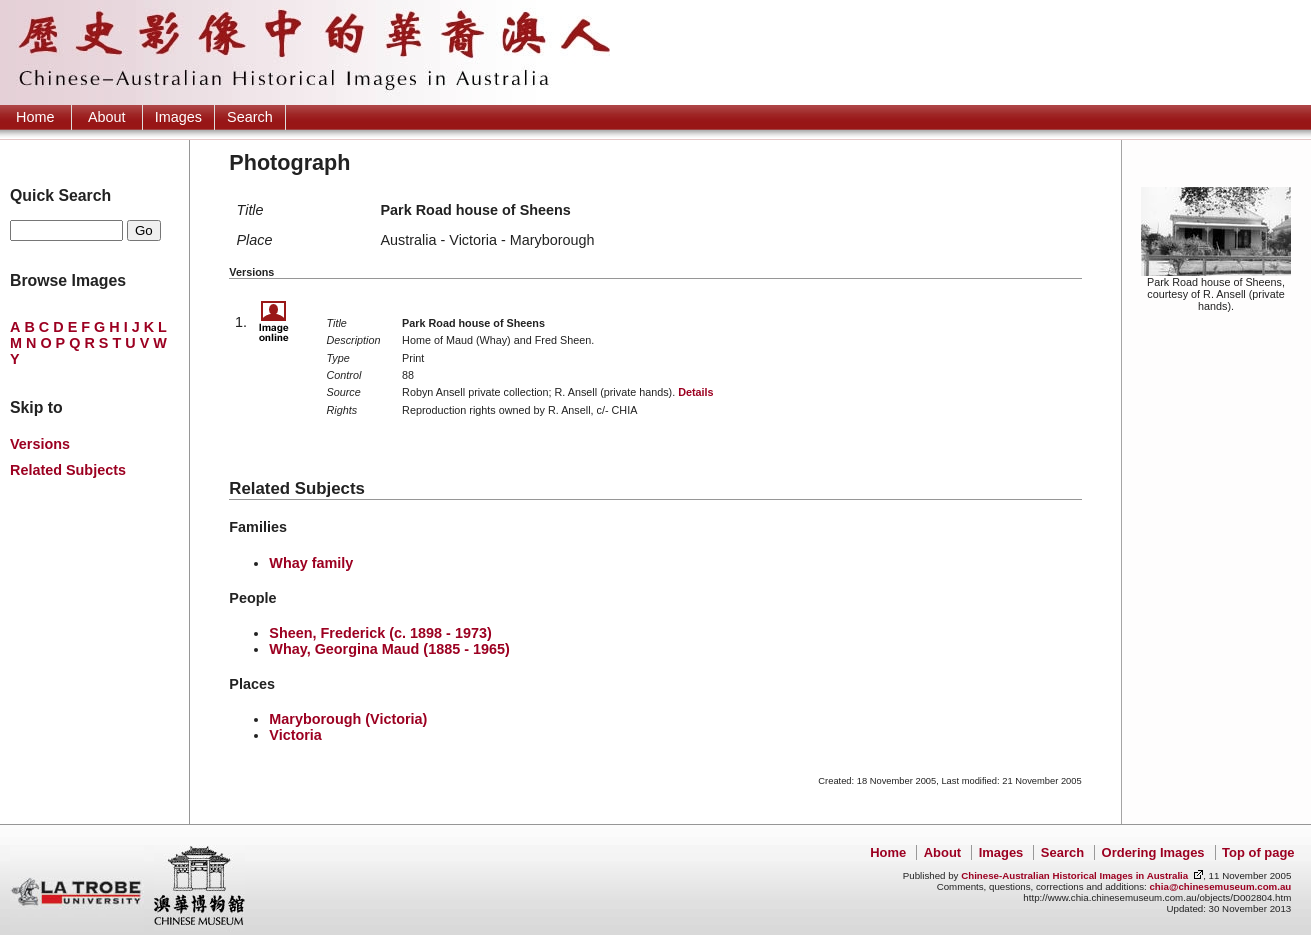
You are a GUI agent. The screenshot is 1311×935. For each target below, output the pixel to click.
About (107, 117)
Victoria (295, 735)
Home (35, 117)
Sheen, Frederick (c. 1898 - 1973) (380, 633)
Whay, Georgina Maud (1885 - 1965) (389, 649)
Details (695, 392)
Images (178, 117)
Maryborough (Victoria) (348, 719)
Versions (40, 444)
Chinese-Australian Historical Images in (1074, 875)
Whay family (311, 563)
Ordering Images (1153, 852)
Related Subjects (68, 470)
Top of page (1258, 852)
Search (250, 117)
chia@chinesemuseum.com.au (1220, 886)
